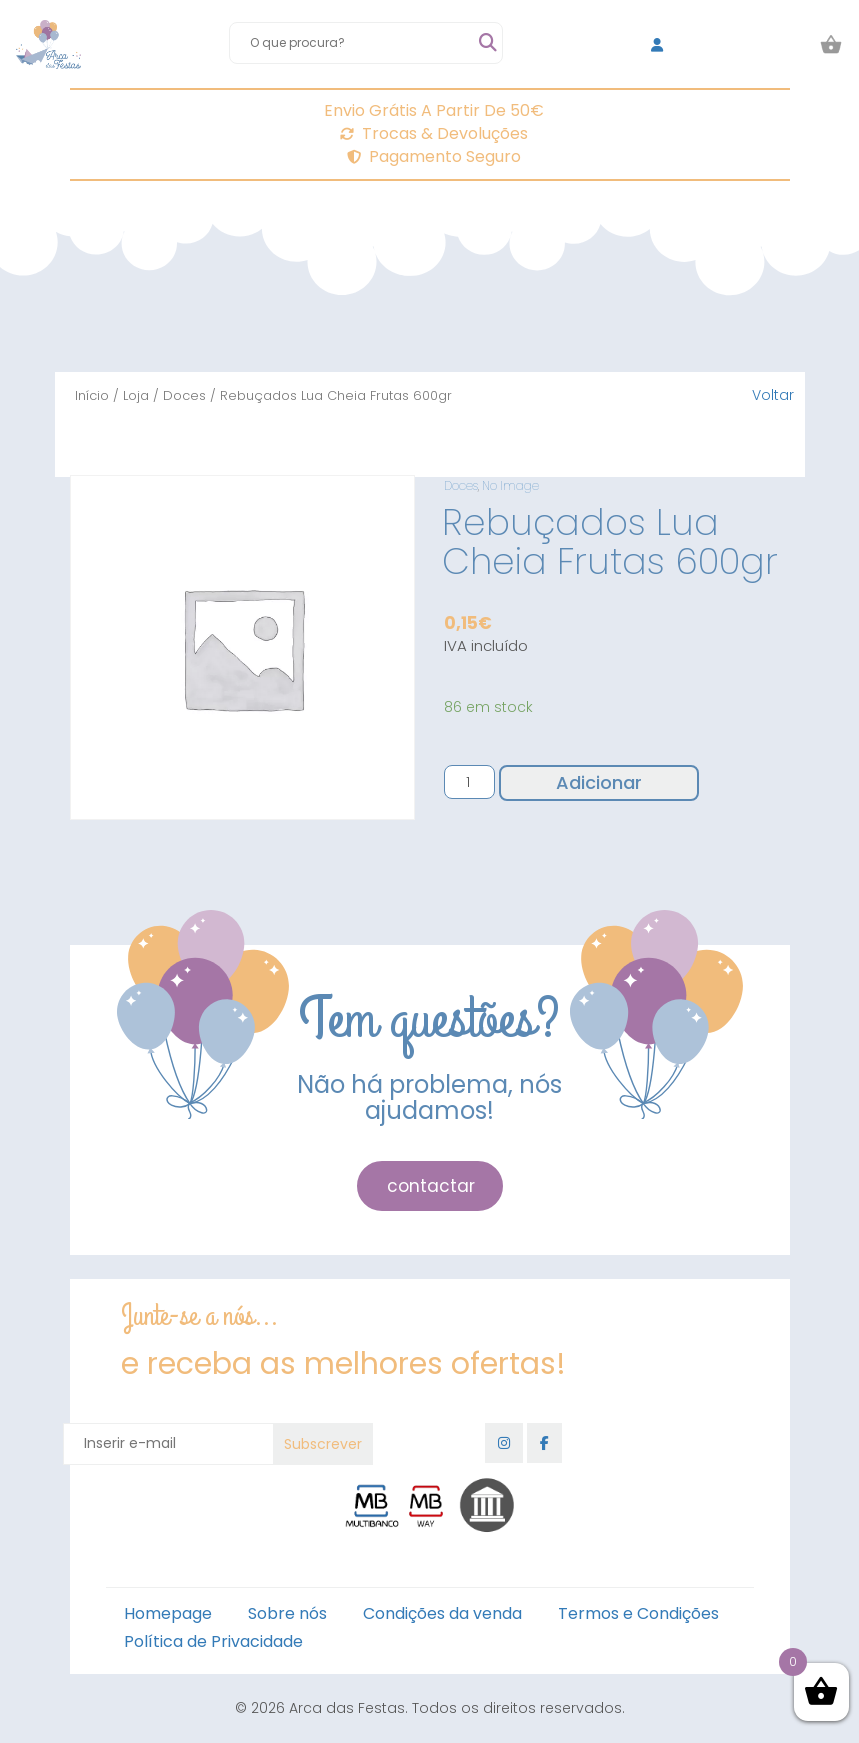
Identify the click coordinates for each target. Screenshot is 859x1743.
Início (92, 395)
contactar (431, 1186)
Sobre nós (287, 1613)
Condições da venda (442, 1613)
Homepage (168, 1613)
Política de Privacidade (213, 1641)
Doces (184, 395)
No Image (510, 485)
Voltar (773, 395)
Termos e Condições (638, 1613)
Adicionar (599, 782)
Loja (136, 395)
